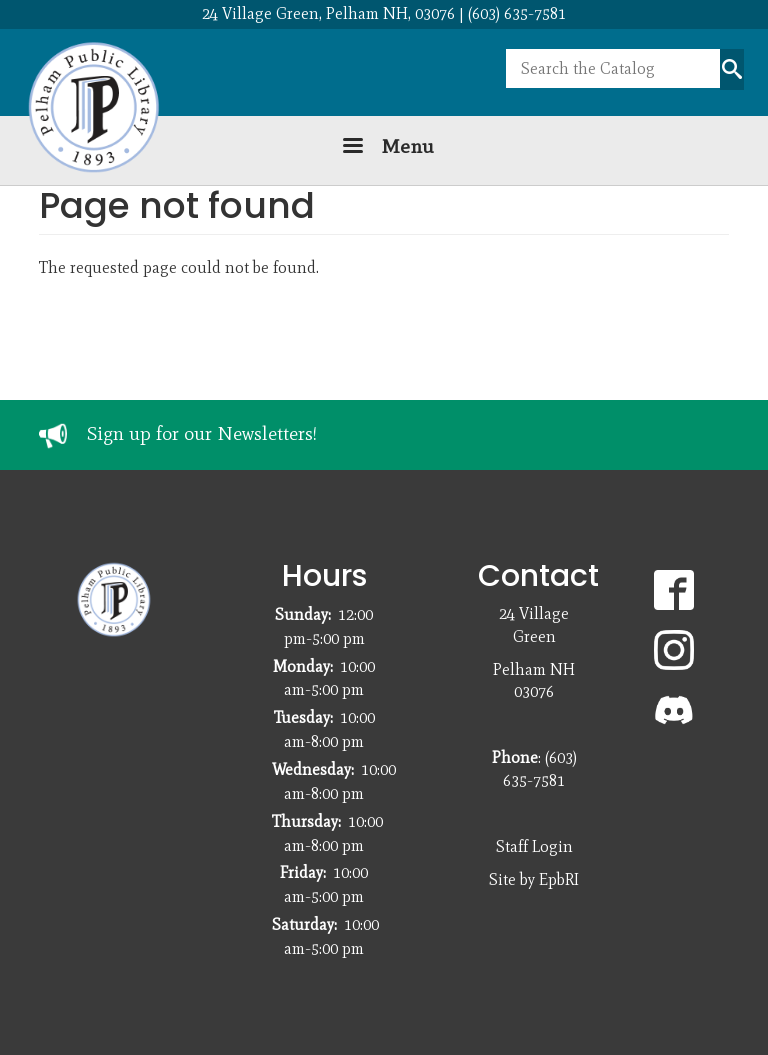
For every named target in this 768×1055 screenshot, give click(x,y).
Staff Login (534, 846)
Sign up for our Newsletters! (202, 433)
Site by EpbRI (534, 879)
